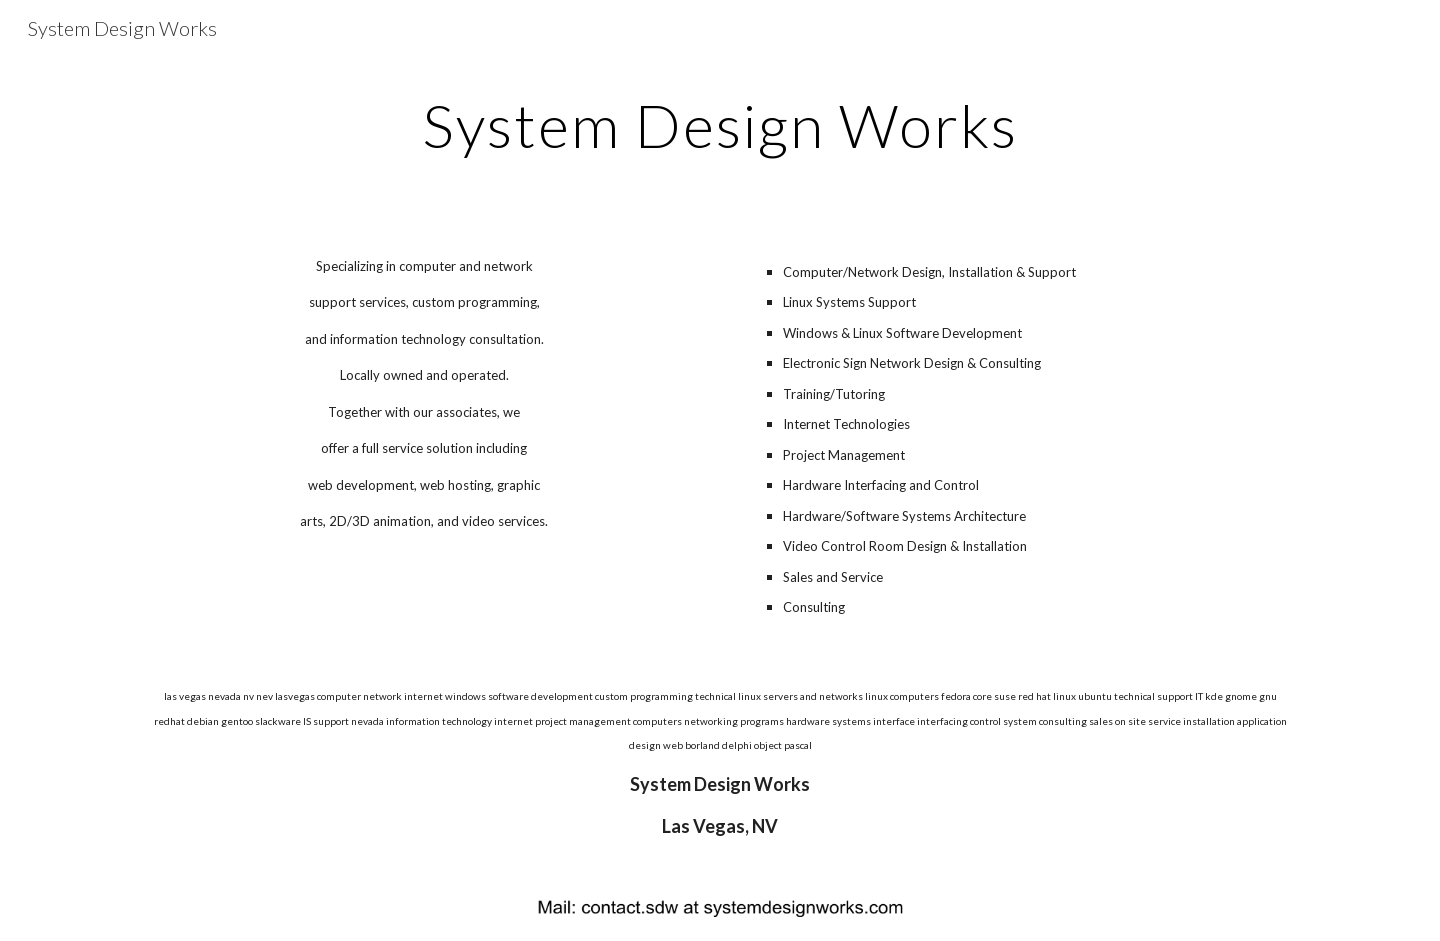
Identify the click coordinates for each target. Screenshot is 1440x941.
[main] (720, 125)
